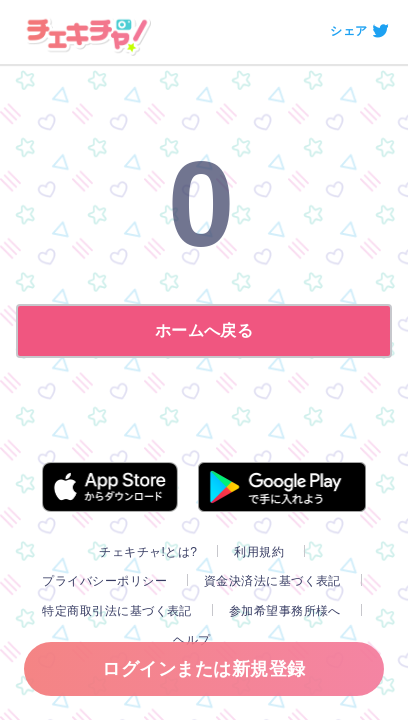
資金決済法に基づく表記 (272, 581)
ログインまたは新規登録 (203, 669)
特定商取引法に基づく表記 (117, 611)
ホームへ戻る (204, 330)
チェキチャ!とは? (148, 552)
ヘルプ (191, 640)
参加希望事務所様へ (285, 611)
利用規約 (259, 552)
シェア (348, 31)
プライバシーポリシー (104, 581)
